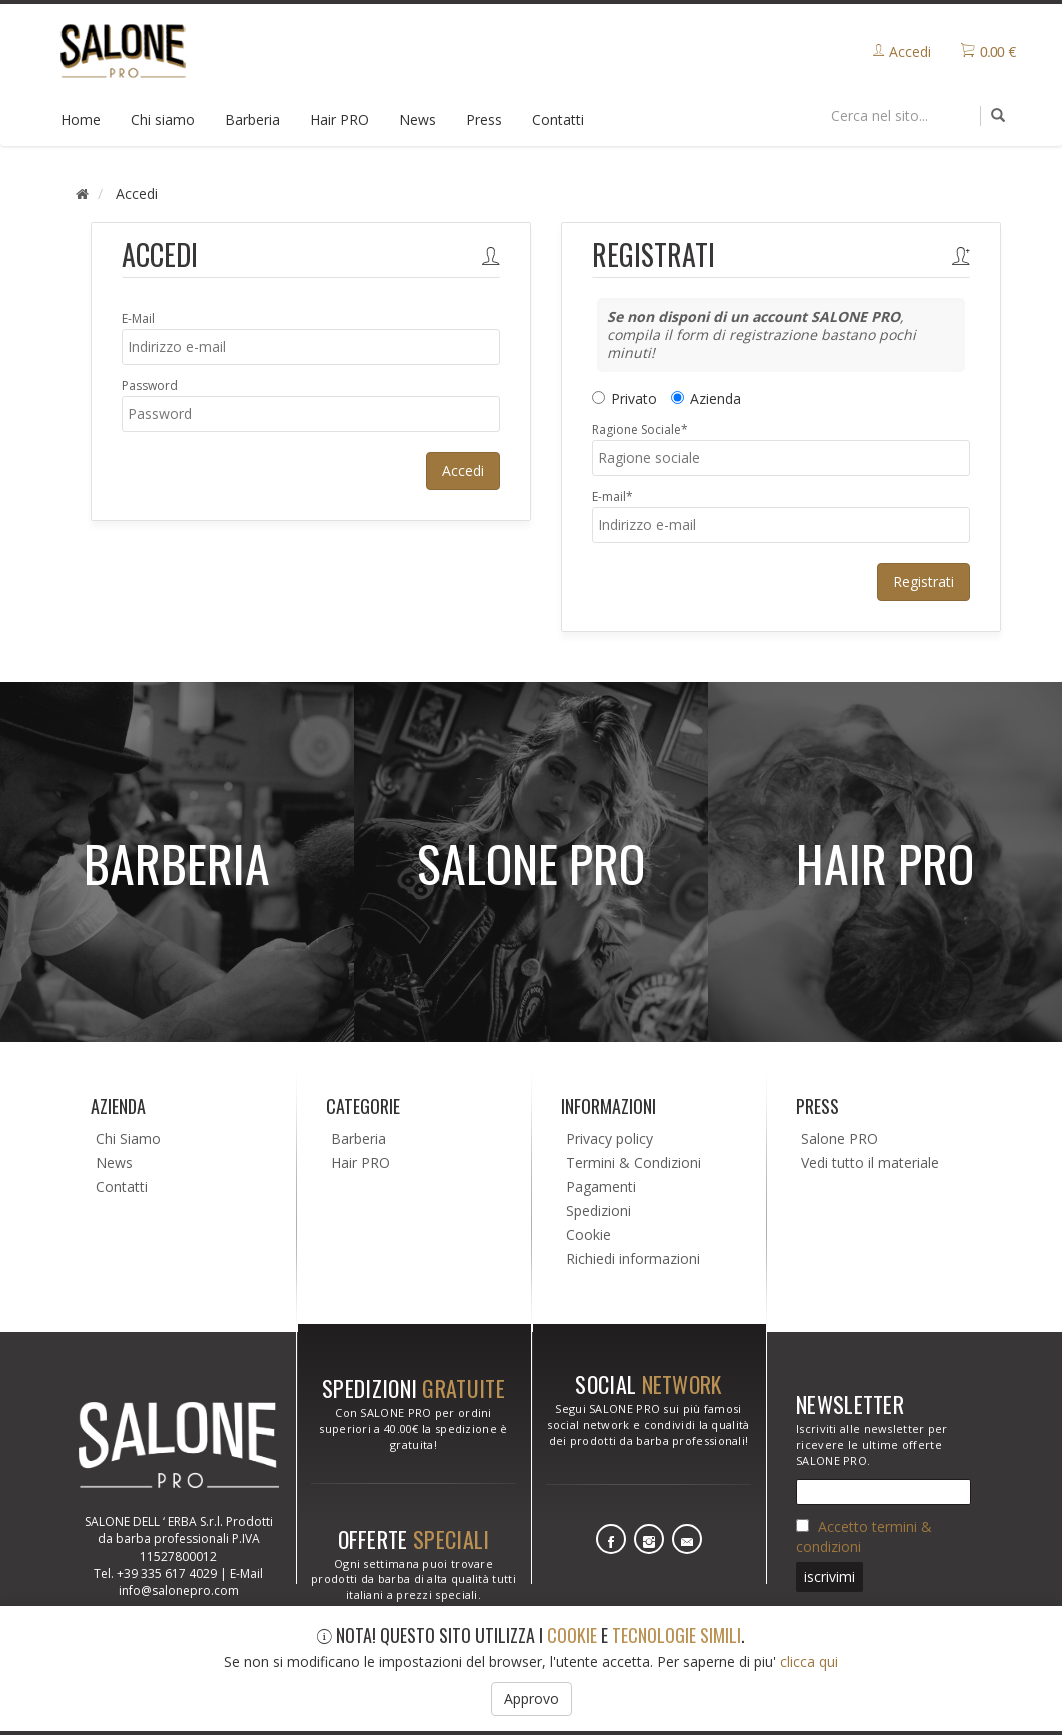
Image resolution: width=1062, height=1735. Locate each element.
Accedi (463, 470)
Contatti (558, 119)
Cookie (588, 1234)
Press (484, 119)
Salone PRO (839, 1138)
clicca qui (809, 1661)
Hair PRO (339, 119)
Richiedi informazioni (633, 1258)
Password (150, 385)
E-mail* (612, 496)
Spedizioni (598, 1210)
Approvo (531, 1698)
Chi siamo (163, 119)
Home (81, 119)
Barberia (252, 119)
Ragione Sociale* (640, 429)
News (417, 119)
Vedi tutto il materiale (870, 1162)
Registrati (923, 581)
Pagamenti (601, 1186)
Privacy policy (609, 1138)
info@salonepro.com (179, 1590)
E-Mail (138, 318)
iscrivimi (829, 1576)
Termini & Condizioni (633, 1162)
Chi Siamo (128, 1138)
